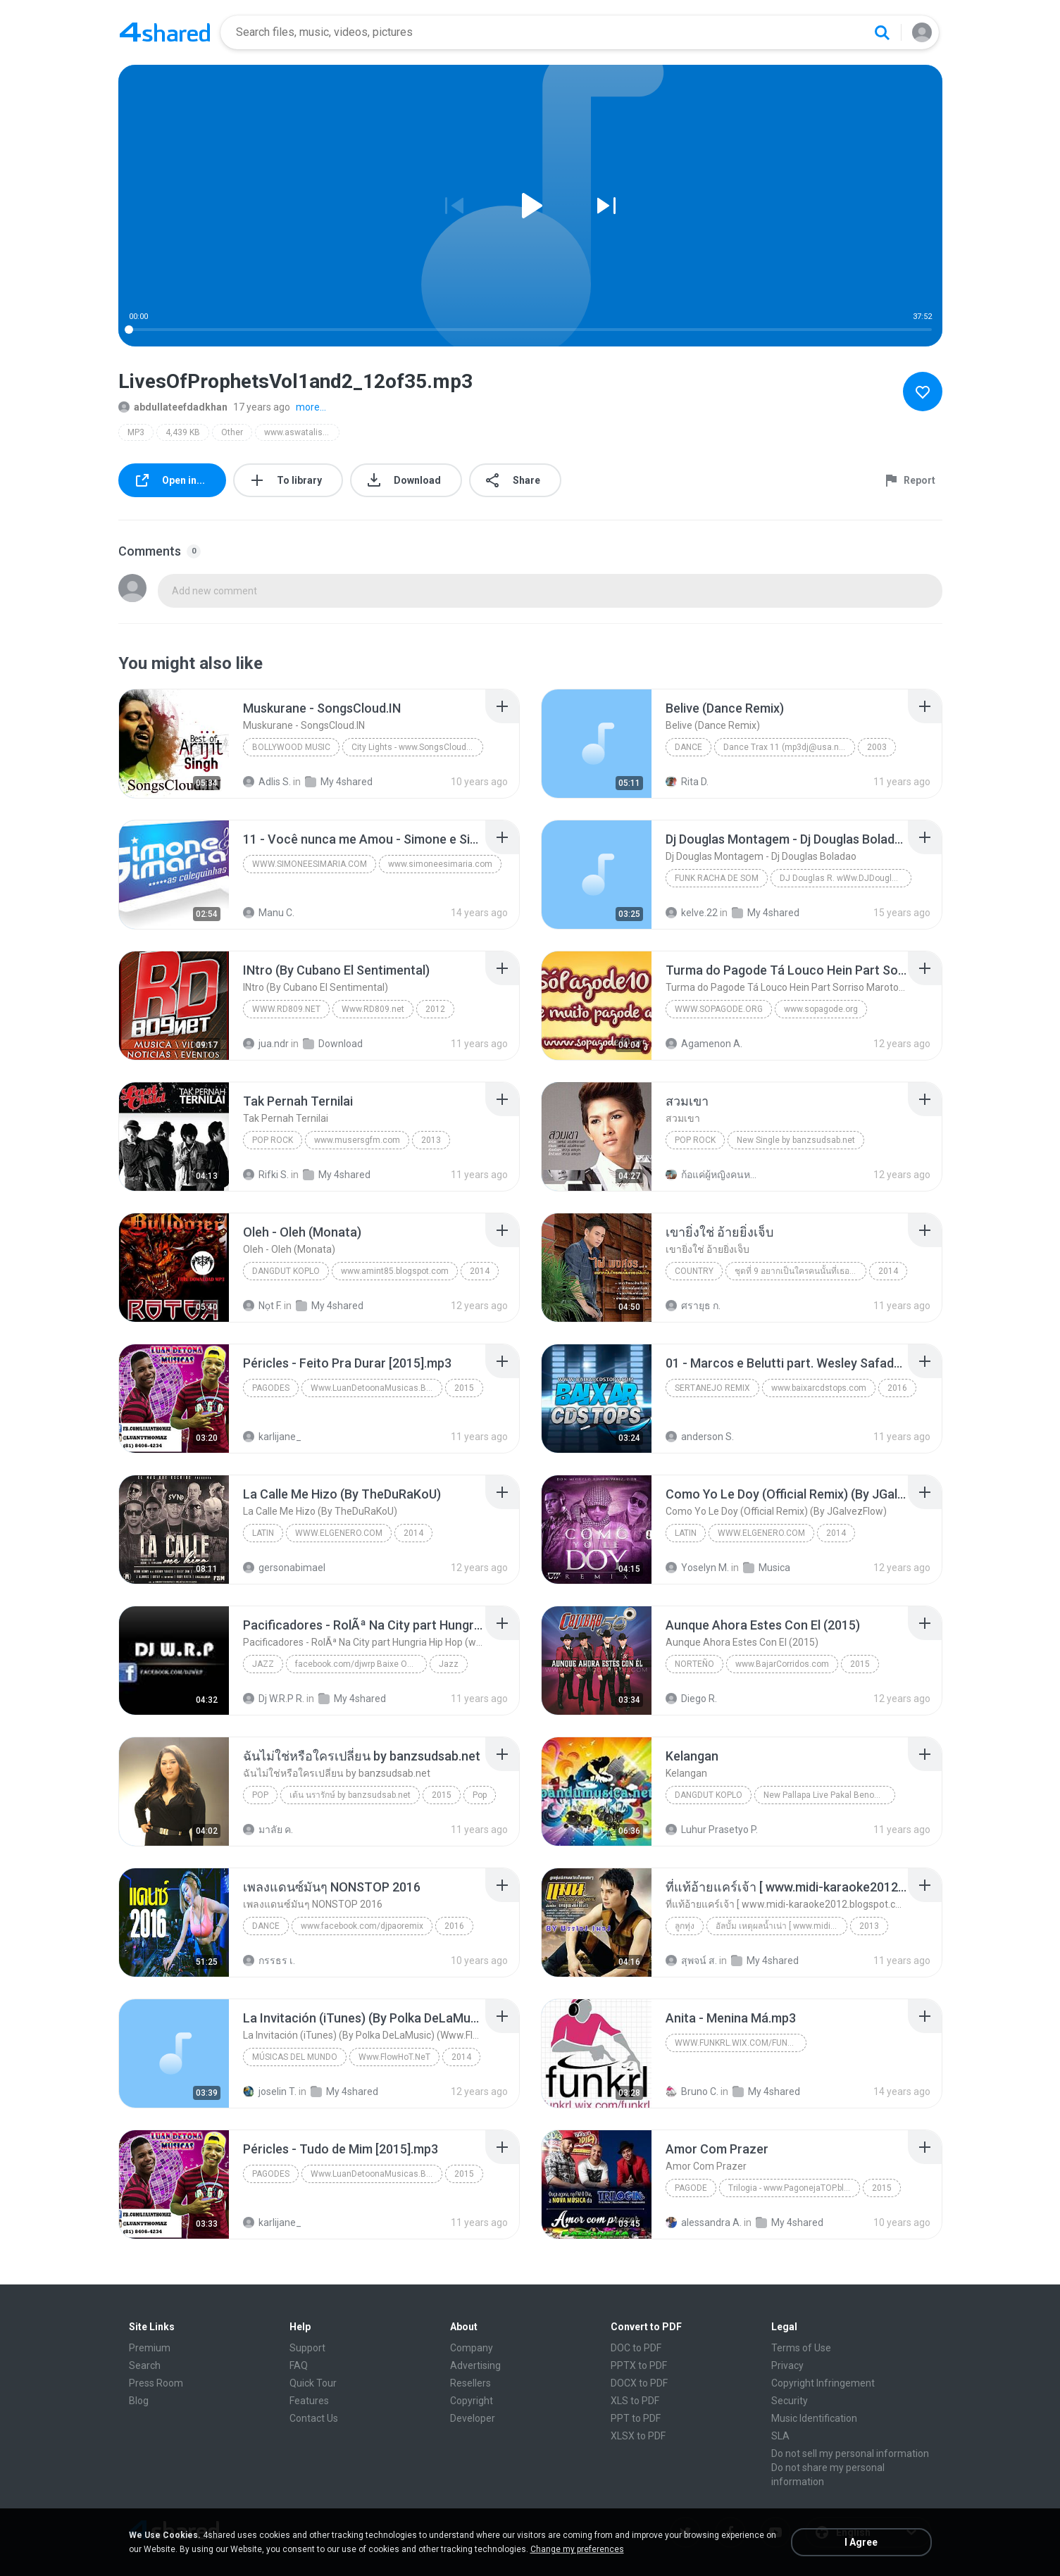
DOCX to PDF (639, 2383)
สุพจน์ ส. (691, 1960)
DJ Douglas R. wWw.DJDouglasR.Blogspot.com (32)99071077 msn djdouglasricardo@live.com (845, 878)
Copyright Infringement (823, 2383)
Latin (263, 1533)
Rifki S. (266, 1174)
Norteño (694, 1664)
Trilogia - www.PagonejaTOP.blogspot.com (794, 2188)
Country (694, 1271)
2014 (480, 1271)
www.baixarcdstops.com (818, 1388)
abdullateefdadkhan (172, 407)
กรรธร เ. (269, 1960)
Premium (149, 2347)
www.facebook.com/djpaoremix (362, 1926)
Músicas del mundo (294, 2057)
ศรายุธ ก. (693, 1305)
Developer (472, 2418)
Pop (260, 1795)
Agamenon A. (704, 1043)
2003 (877, 747)
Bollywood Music (291, 747)
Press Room (156, 2383)
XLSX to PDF (638, 2435)
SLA (780, 2435)
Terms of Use (801, 2347)
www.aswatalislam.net (301, 432)
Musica (766, 1567)
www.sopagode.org (719, 1009)
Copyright (471, 2400)
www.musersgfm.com (357, 1140)
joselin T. (270, 2091)
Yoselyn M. (697, 1567)
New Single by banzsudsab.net (796, 1140)
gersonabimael (284, 1567)
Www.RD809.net (286, 1009)
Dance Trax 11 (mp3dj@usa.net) (786, 747)
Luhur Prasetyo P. (712, 1829)
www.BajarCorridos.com (782, 1664)
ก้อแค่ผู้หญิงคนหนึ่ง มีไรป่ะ (712, 1174)
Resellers (470, 2383)
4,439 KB (183, 432)
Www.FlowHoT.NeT (394, 2057)
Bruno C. (692, 2091)
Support (307, 2347)
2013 (431, 1140)
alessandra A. (704, 2222)
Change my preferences (577, 2549)
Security (789, 2400)
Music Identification (814, 2418)
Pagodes (270, 1388)
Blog (139, 2400)
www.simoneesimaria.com (309, 864)
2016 (897, 1388)
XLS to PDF (635, 2400)
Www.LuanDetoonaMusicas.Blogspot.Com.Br (376, 1388)
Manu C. (268, 912)
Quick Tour (313, 2383)
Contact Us (313, 2418)
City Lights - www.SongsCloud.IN (413, 747)
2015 (464, 1388)
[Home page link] (165, 32)
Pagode (691, 2188)
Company (471, 2347)
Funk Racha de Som (717, 878)
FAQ (298, 2365)
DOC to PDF (636, 2347)
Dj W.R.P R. (273, 1698)
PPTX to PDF (639, 2365)
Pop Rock (272, 1140)
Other (232, 432)
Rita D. (687, 781)
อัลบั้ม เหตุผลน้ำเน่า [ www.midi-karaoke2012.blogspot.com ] (781, 1926)
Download (333, 1043)
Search (145, 2365)
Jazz (263, 1664)
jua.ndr (266, 1043)
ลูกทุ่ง (684, 1926)
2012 (435, 1009)
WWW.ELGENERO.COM (338, 1533)
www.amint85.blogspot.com (395, 1271)
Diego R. (691, 1698)
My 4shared (339, 781)
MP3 (135, 432)
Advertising (475, 2365)
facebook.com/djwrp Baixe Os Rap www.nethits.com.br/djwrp (361, 1664)
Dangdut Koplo (286, 1271)
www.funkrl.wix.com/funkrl (738, 2043)
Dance (688, 747)
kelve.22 (692, 912)
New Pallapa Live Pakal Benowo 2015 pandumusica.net (829, 1795)
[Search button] (882, 32)
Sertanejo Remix (712, 1388)
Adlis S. (267, 781)
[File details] (174, 743)
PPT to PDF (636, 2418)
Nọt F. (262, 1305)
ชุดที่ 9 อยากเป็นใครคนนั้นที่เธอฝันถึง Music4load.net (800, 1271)
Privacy (787, 2365)
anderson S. (700, 1436)
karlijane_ (272, 1436)
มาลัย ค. (268, 1829)
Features (309, 2400)
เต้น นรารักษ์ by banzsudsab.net (350, 1795)
